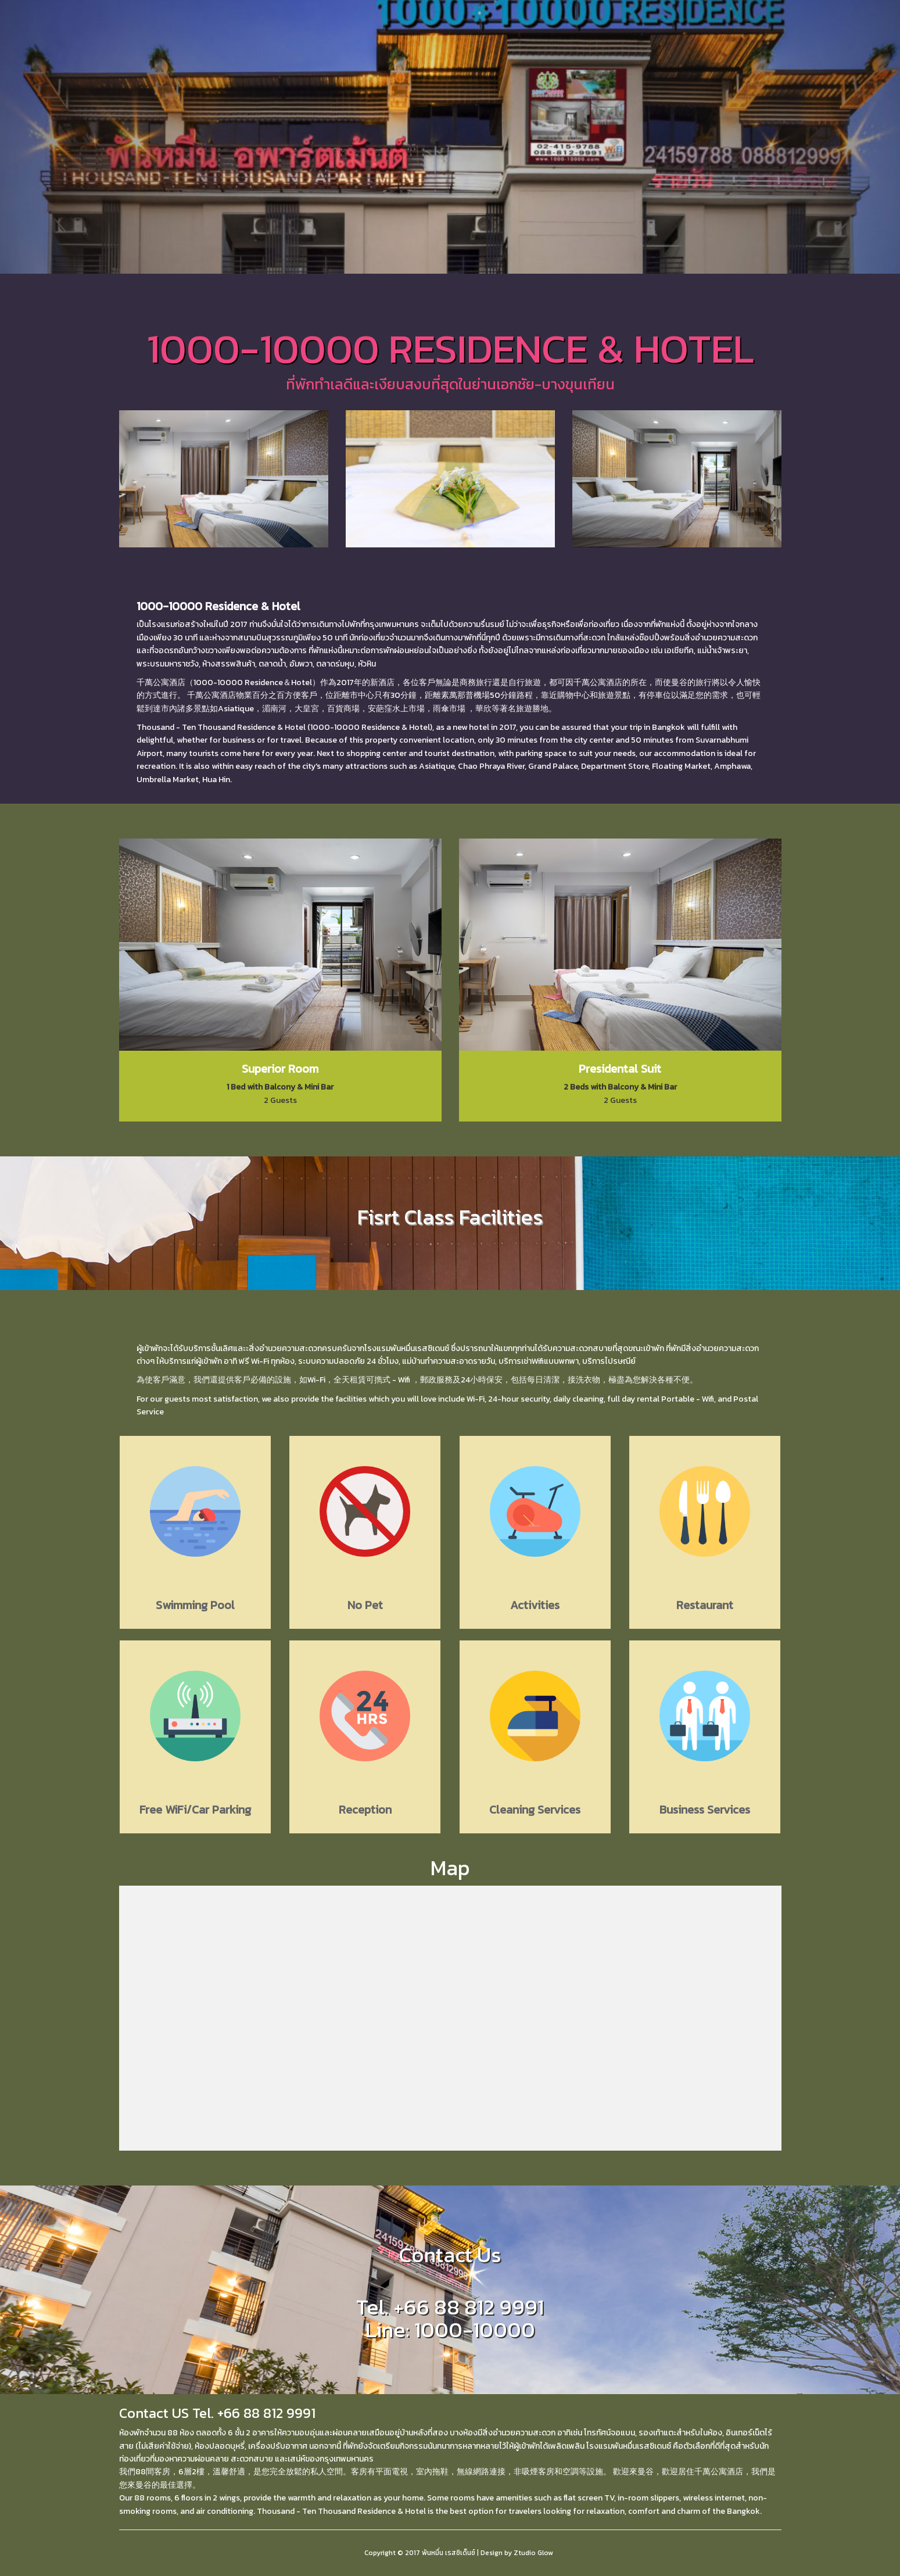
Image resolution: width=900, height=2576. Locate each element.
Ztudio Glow (533, 2553)
